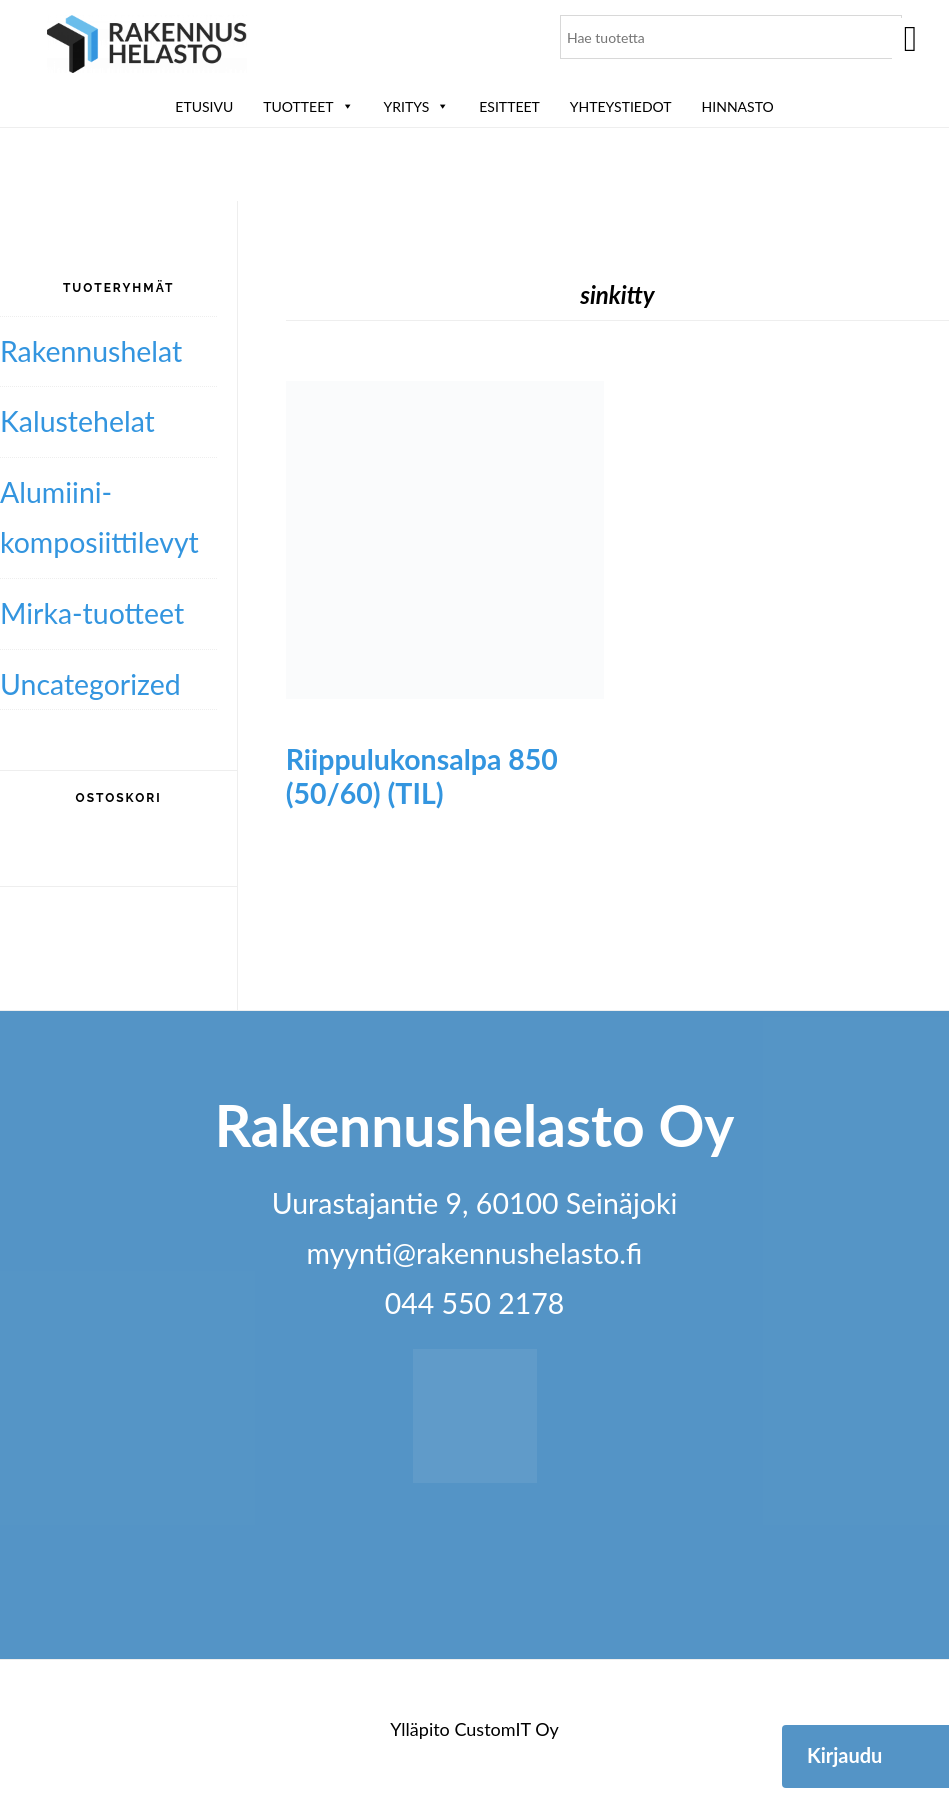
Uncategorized (90, 684)
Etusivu (204, 106)
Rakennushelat (91, 351)
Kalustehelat (77, 421)
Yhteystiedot (621, 106)
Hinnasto (738, 106)
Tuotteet (308, 106)
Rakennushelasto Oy (147, 47)
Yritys (417, 106)
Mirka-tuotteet (92, 613)
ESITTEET (509, 106)
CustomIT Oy (506, 1729)
